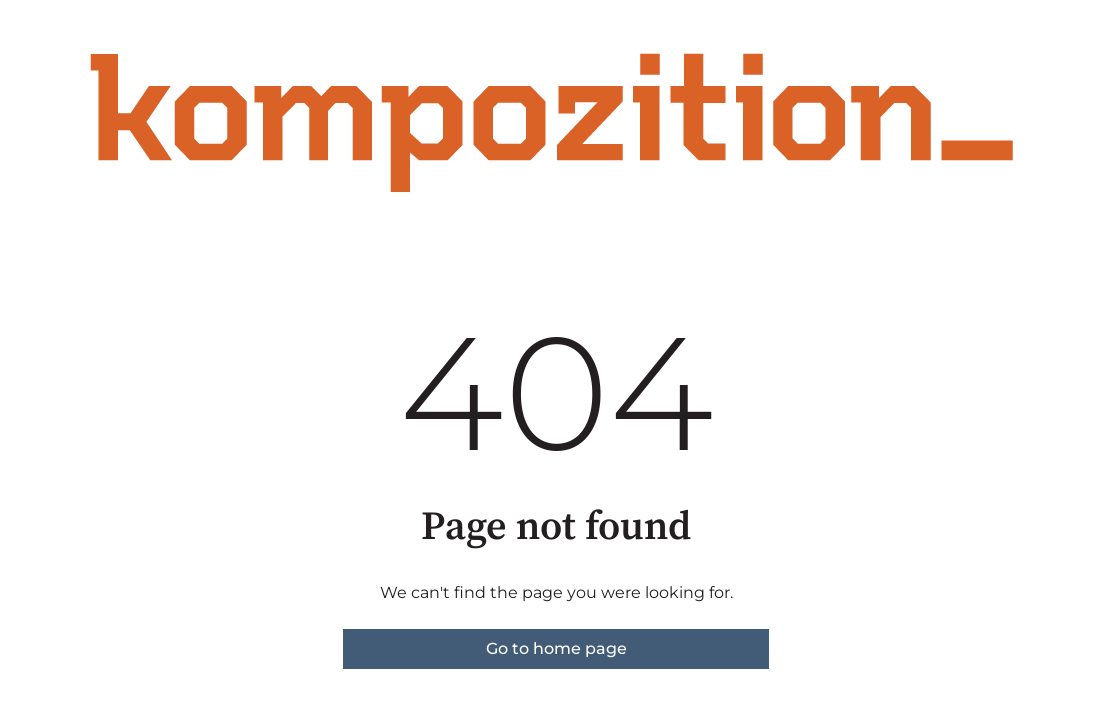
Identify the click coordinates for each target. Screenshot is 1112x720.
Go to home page (556, 648)
